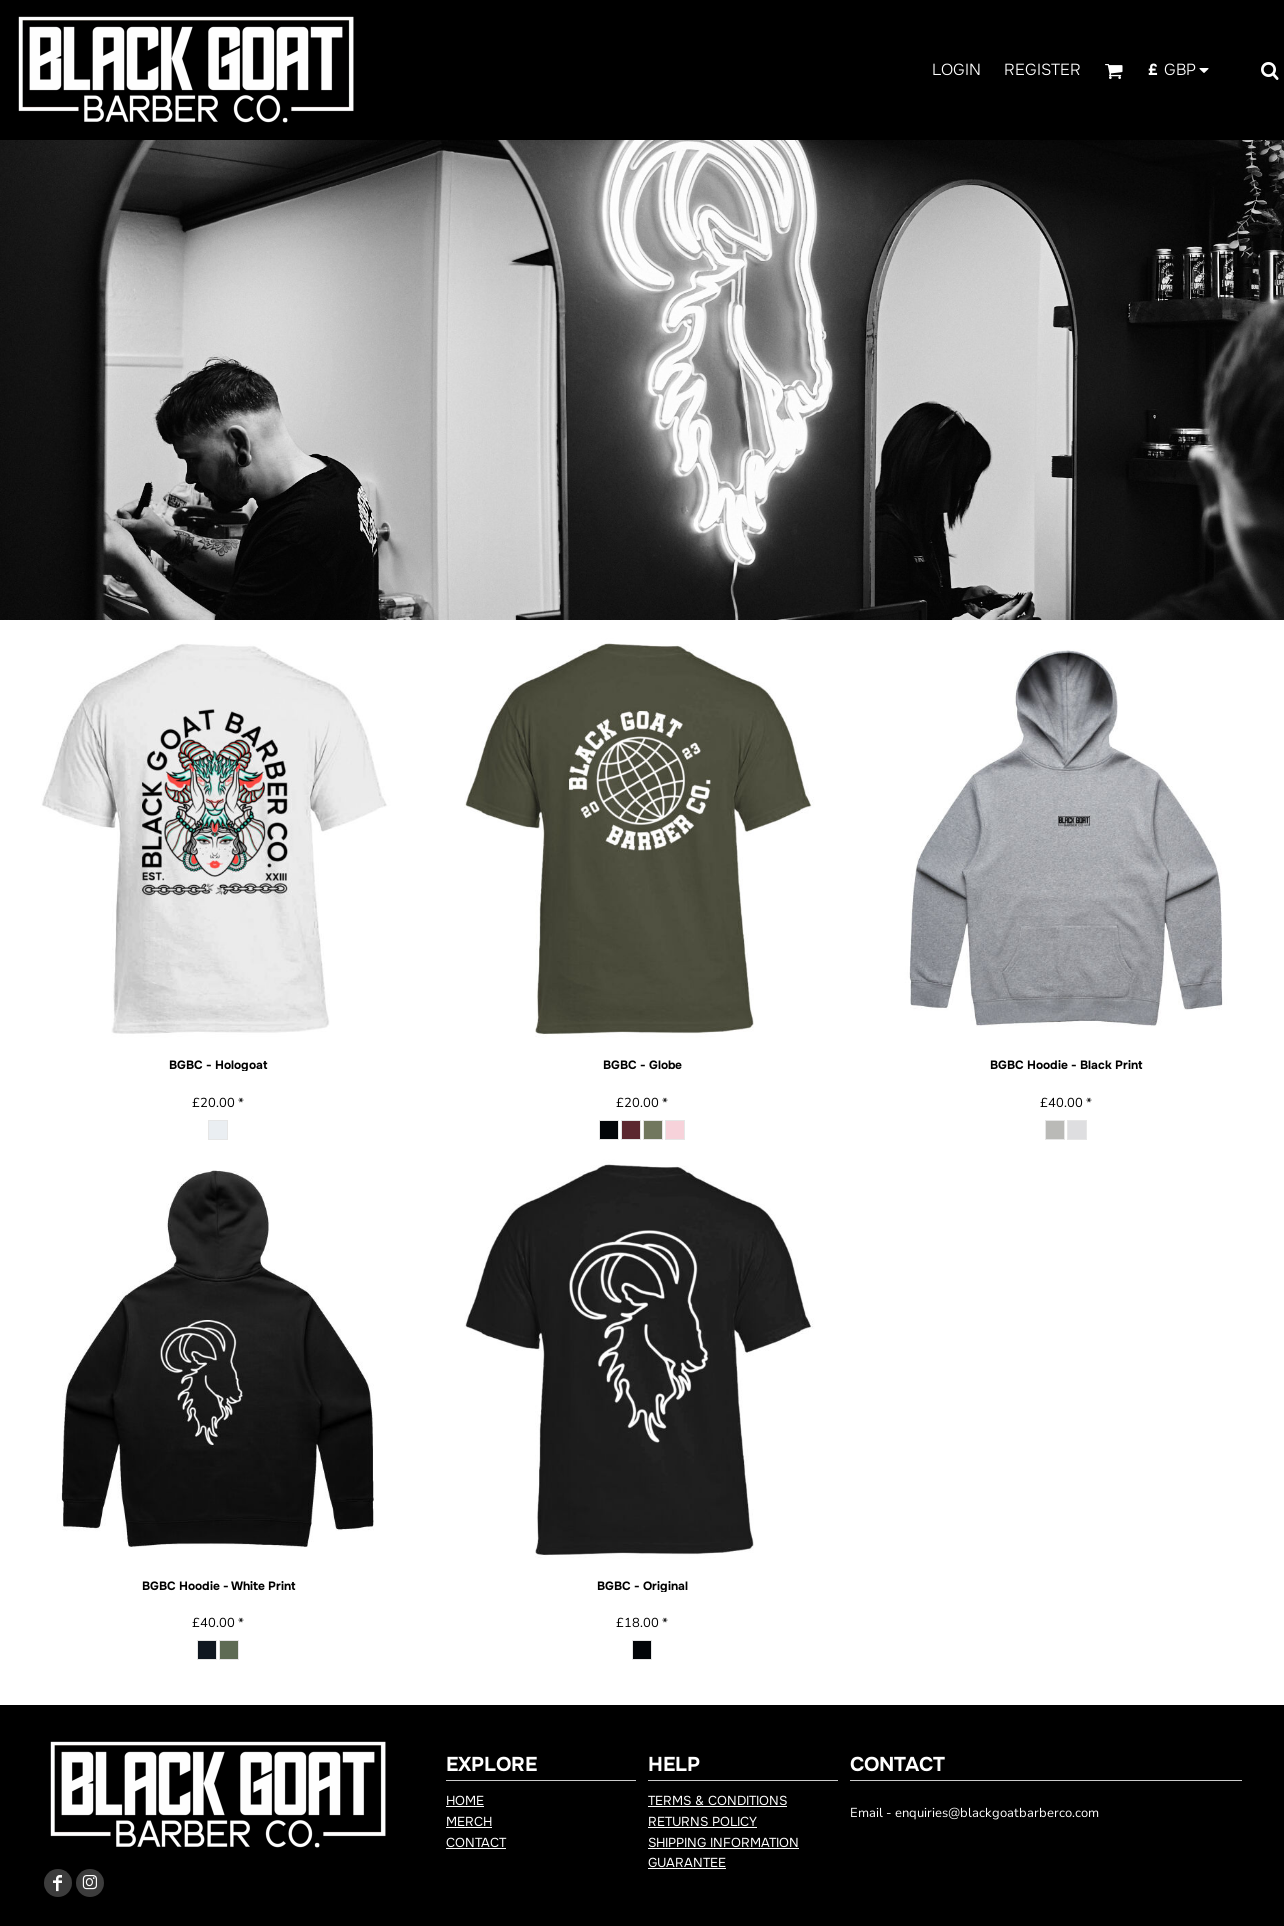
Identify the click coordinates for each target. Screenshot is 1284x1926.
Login (956, 69)
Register (1042, 69)
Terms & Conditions (717, 1800)
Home (465, 1800)
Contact (476, 1842)
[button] (1113, 70)
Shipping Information (723, 1842)
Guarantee (687, 1862)
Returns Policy (702, 1821)
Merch (469, 1821)
